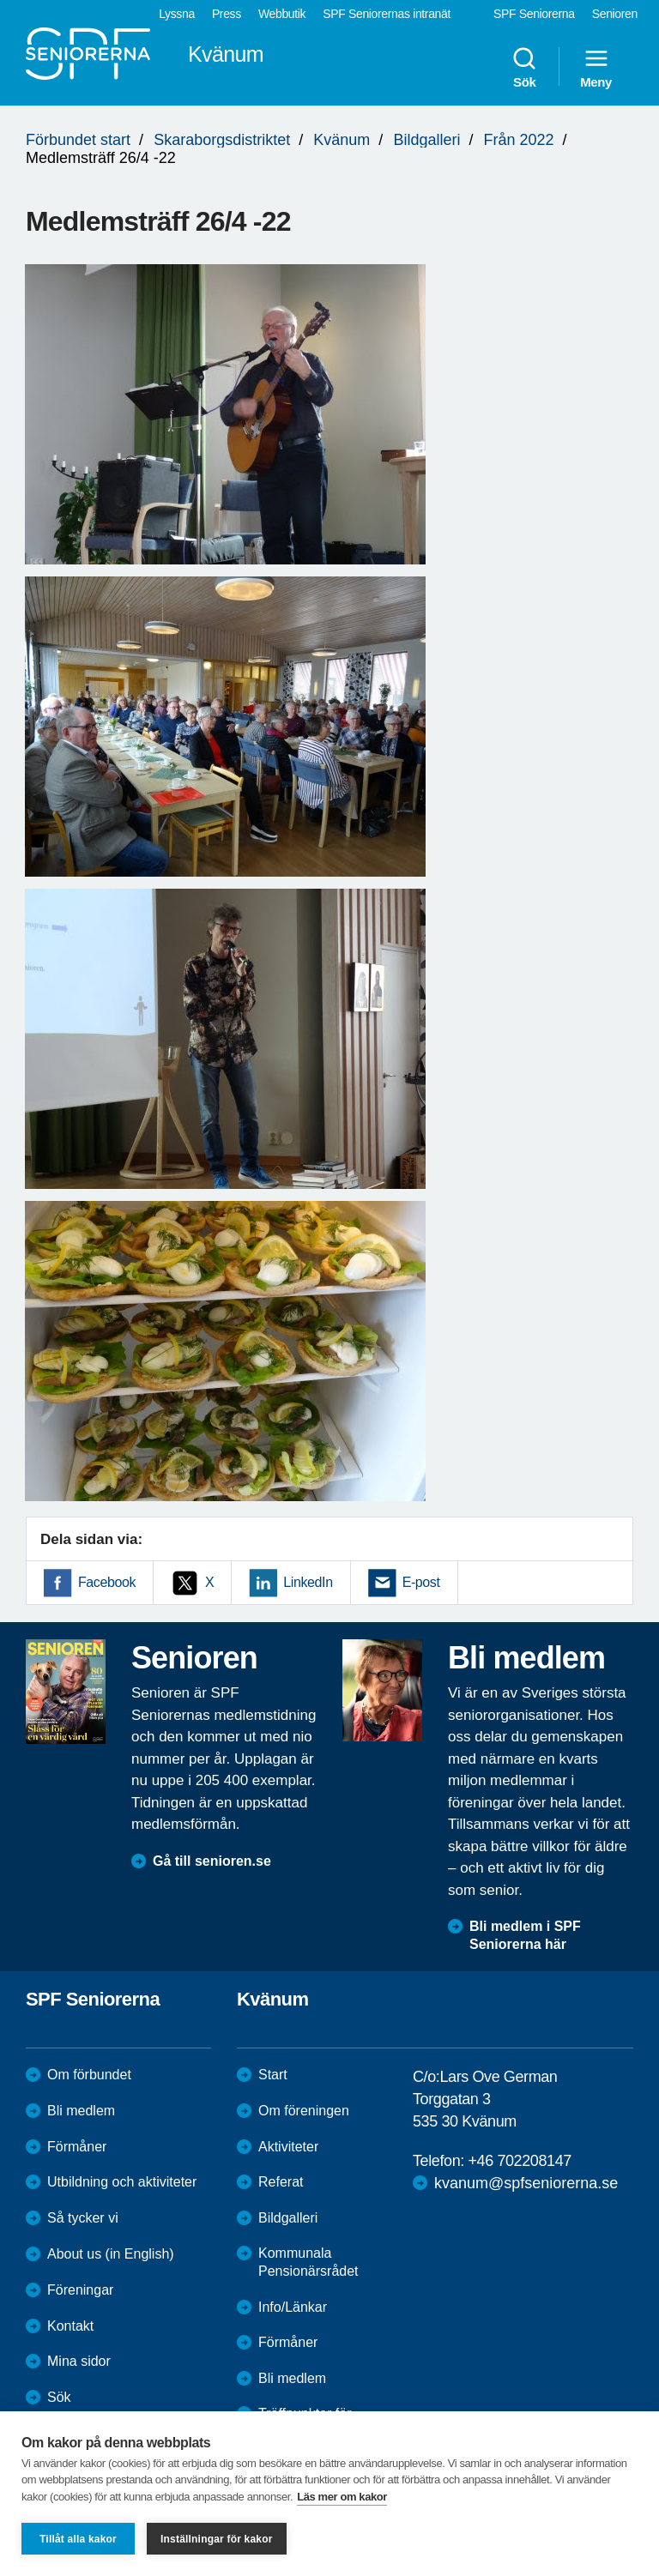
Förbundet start (78, 140)
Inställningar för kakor (216, 2539)
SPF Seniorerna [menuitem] (534, 14)
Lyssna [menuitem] (177, 14)
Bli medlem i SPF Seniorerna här (525, 1935)
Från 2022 (518, 140)
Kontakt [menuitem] (70, 2326)
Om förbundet (89, 2074)
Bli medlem (81, 2110)
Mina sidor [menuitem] (79, 2361)
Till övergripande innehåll (0, 0)
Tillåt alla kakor (78, 2539)
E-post (421, 1582)
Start (272, 2074)
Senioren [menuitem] (615, 14)
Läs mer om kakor (342, 2496)
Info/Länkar (292, 2307)
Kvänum (341, 140)
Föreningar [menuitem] (80, 2290)
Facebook (107, 1582)
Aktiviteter (288, 2146)
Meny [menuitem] (596, 66)
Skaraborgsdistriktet (222, 140)
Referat (280, 2182)
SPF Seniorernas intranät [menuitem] (386, 14)
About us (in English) (110, 2254)
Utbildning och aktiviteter (121, 2182)
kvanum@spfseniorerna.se (526, 2183)
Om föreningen (303, 2110)
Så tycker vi (82, 2218)
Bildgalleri (426, 140)
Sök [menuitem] (524, 66)
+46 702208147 (519, 2160)
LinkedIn (307, 1582)
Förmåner (76, 2146)
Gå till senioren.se (212, 1861)
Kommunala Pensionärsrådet (308, 2262)
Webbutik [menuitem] (281, 14)
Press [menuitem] (226, 14)
